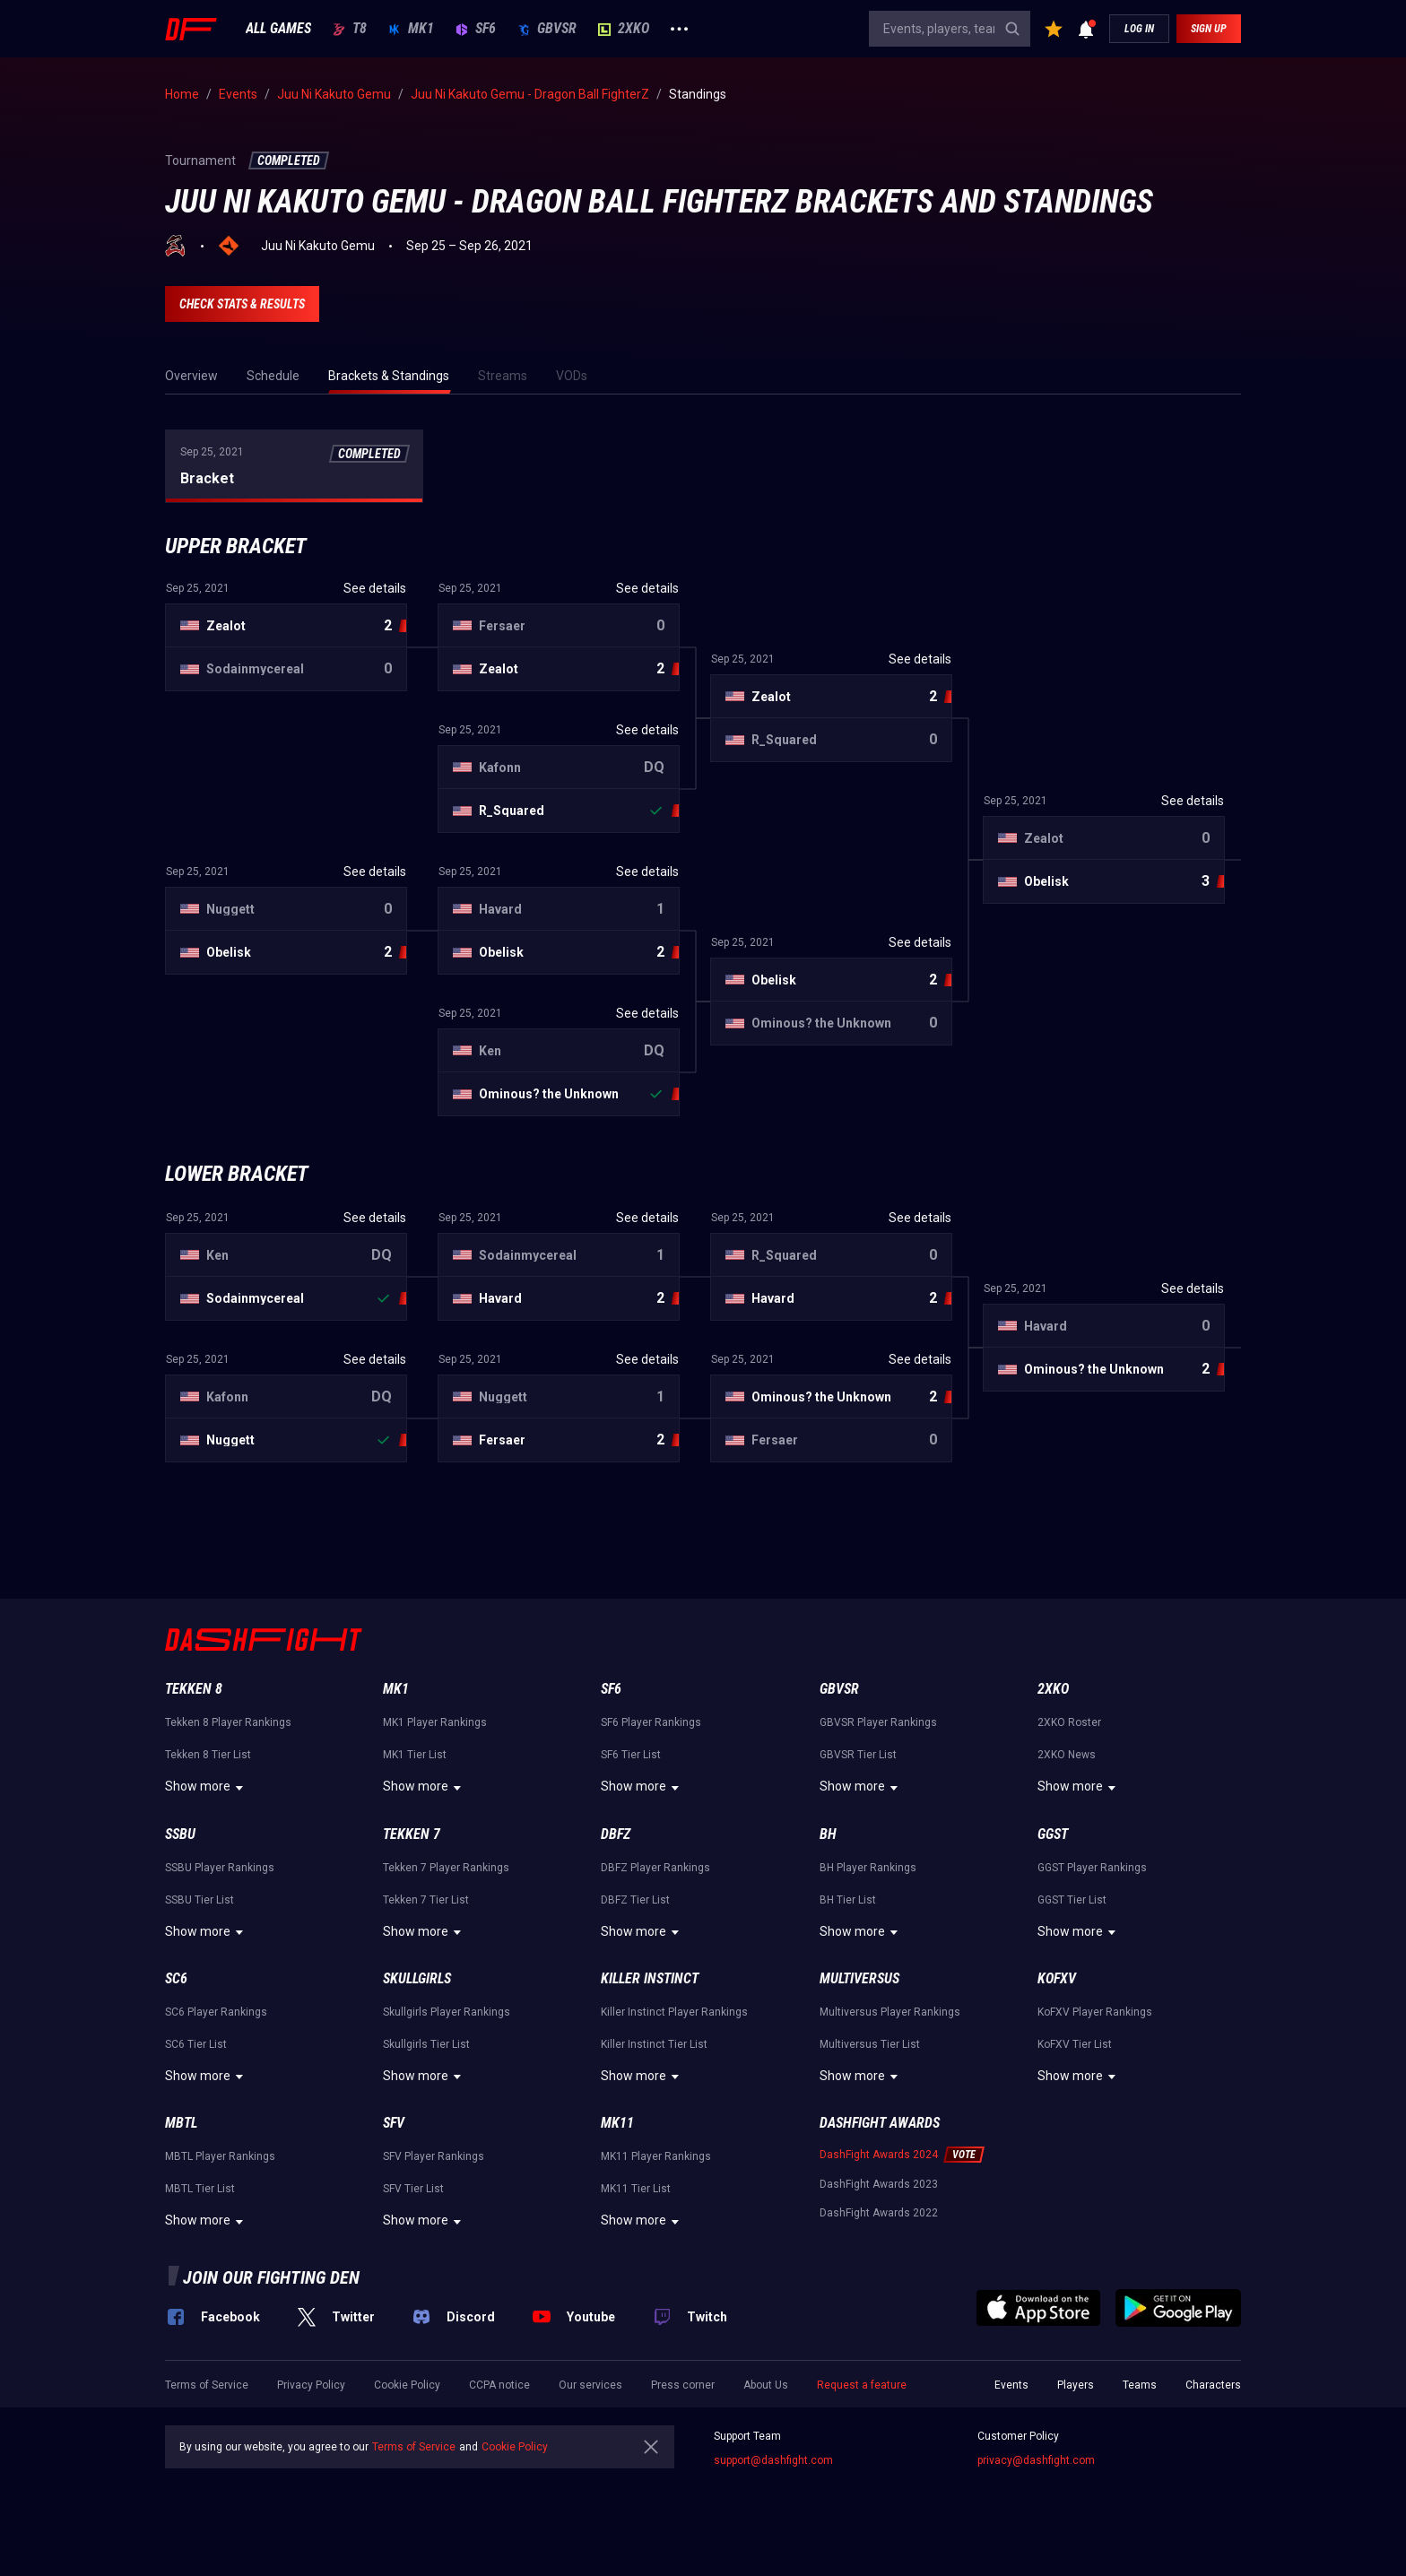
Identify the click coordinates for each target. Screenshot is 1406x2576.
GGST (1052, 1834)
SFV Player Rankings (433, 2156)
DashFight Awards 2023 (879, 2184)
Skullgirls (417, 1978)
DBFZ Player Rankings (655, 1867)
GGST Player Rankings (1092, 1867)
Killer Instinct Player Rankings (674, 2012)
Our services (590, 2385)
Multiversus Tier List (870, 2044)
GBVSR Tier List (858, 1754)
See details (374, 588)
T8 (350, 29)
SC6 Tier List (196, 2044)
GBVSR (547, 29)
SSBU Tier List (199, 1900)
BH (828, 1834)
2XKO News (1066, 1754)
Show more (206, 1788)
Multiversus (859, 1978)
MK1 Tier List (415, 1754)
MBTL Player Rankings (220, 2156)
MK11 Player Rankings (656, 2156)
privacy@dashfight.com (1036, 2460)
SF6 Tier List (631, 1754)
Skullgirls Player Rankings (446, 2012)
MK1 (411, 29)
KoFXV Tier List (1074, 2044)
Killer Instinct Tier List (654, 2044)
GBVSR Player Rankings (878, 1722)
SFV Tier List (413, 2188)
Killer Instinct (650, 1978)
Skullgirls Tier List (426, 2044)
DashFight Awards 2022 (879, 2213)
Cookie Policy (407, 2385)
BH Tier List (848, 1900)
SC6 (176, 1978)
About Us (765, 2385)
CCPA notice (499, 2385)
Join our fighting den (271, 2277)
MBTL (181, 2122)
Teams (1140, 2385)
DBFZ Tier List (635, 1900)
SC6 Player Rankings (216, 2012)
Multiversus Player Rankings (890, 2012)
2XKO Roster (1069, 1722)
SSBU (180, 1834)
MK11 (617, 2122)
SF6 (476, 29)
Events (1011, 2385)
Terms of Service (206, 2385)
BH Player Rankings (868, 1867)
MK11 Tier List (636, 2188)
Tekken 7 (411, 1834)
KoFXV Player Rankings (1094, 2012)
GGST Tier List (1072, 1900)
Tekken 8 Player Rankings (228, 1722)
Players (1075, 2385)
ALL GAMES (278, 29)
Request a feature (862, 2385)
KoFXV (1056, 1978)
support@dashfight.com (773, 2460)
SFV (393, 2122)
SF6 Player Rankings (651, 1722)
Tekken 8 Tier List (208, 1754)
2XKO (623, 29)
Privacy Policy (311, 2385)
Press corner (683, 2385)
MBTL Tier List (200, 2188)
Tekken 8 (193, 1688)
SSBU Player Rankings (219, 1867)
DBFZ (615, 1834)
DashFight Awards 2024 (879, 2154)
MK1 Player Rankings (435, 1722)
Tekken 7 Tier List (426, 1900)
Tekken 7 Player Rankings (446, 1867)
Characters (1213, 2385)
